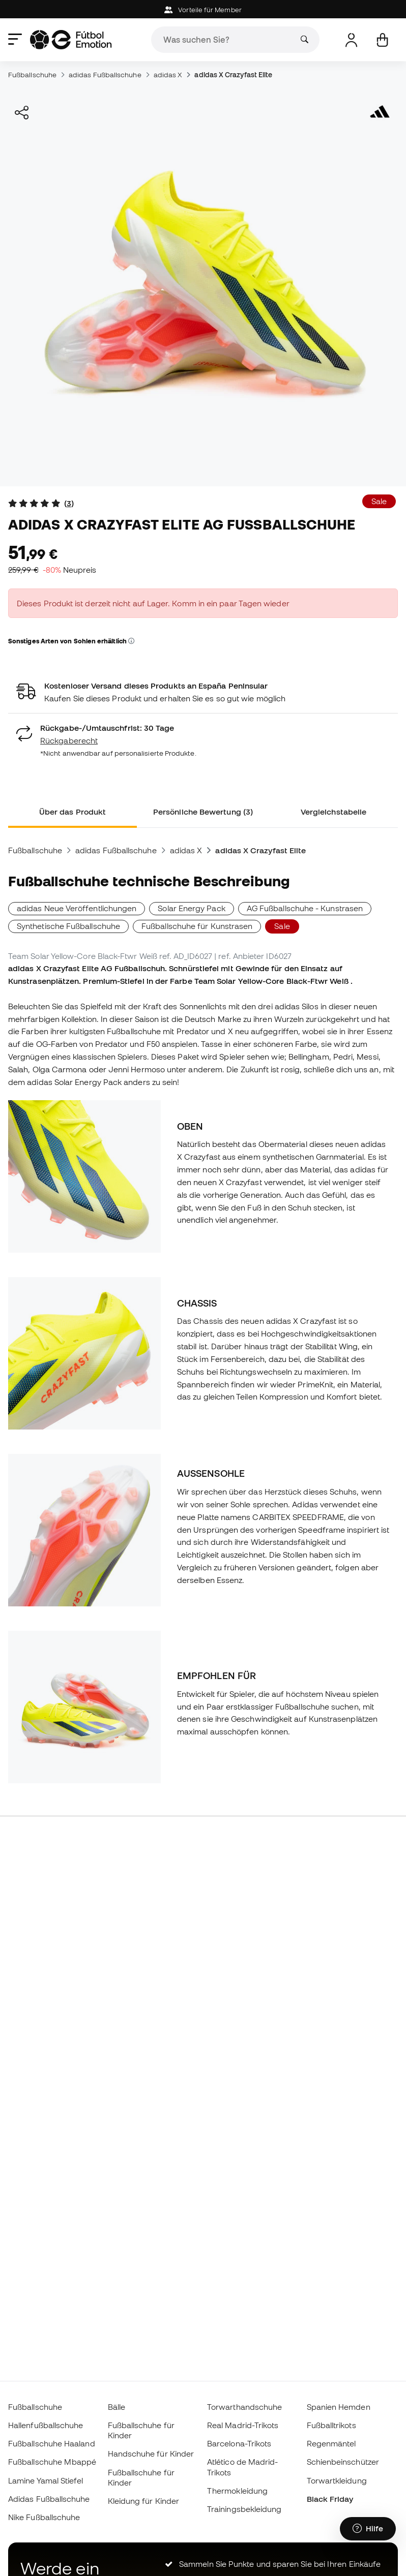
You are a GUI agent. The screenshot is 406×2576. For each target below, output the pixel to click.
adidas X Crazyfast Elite (233, 75)
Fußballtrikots (331, 2425)
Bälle (116, 2406)
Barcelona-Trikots (239, 2443)
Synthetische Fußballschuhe (68, 925)
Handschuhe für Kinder (151, 2453)
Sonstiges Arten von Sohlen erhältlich (71, 640)
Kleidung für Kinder (143, 2500)
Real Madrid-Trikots (242, 2425)
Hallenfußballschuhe (45, 2425)
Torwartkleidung (337, 2480)
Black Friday (330, 2498)
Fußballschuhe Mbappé (52, 2461)
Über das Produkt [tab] (72, 811)
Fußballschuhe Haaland (51, 2443)
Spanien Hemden (338, 2406)
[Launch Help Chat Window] (368, 2528)
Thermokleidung (237, 2490)
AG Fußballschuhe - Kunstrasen (305, 908)
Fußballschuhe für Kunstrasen (196, 925)
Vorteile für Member (203, 10)
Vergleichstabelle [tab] (333, 811)
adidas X (168, 75)
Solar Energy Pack (191, 908)
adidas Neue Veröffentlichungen (76, 908)
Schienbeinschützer (343, 2461)
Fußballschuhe (32, 75)
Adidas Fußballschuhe (49, 2498)
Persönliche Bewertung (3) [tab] (203, 811)
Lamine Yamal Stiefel (45, 2480)
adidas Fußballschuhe (105, 75)
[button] (131, 641)
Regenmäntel (331, 2443)
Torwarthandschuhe (244, 2406)
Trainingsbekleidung (244, 2508)
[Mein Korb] (382, 40)
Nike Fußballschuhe (44, 2517)
